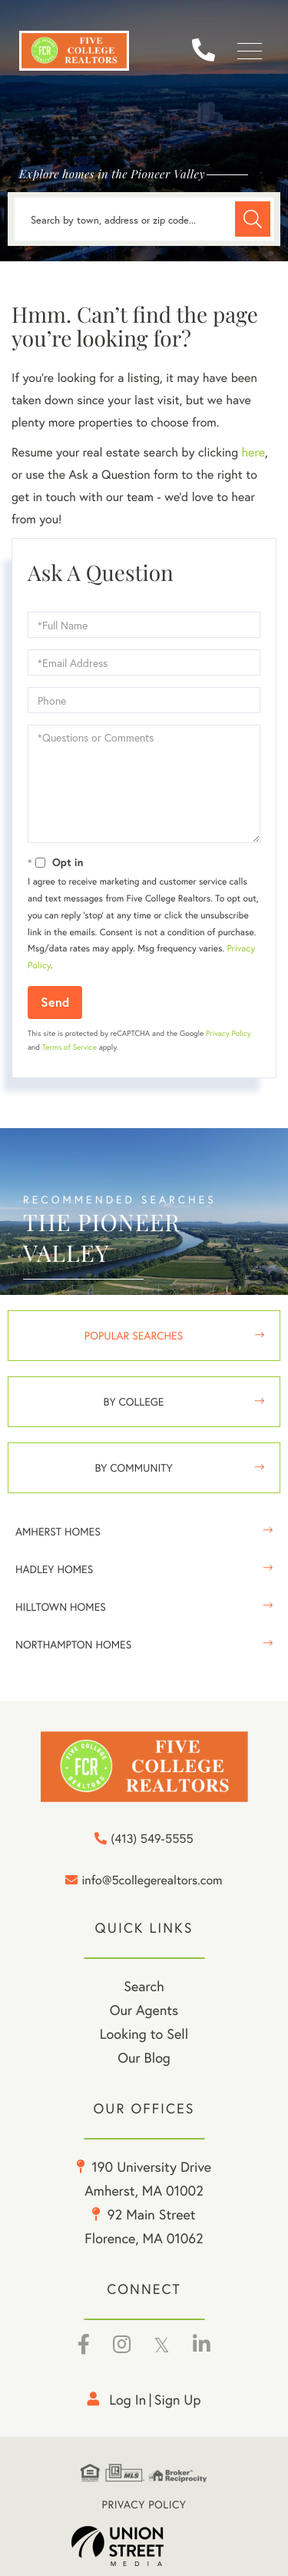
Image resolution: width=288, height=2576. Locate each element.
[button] (252, 219)
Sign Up (177, 2399)
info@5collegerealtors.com (143, 1881)
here (252, 452)
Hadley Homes (54, 1569)
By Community (133, 1467)
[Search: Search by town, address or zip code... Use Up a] (144, 219)
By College (134, 1401)
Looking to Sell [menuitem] (144, 2033)
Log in (127, 2399)
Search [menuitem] (144, 1986)
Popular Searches (133, 1335)
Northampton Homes (73, 1644)
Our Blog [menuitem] (144, 2057)
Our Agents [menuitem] (144, 2009)
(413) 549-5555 (209, 51)
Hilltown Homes (60, 1606)
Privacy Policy (228, 1033)
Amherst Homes (58, 1531)
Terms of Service (69, 1047)
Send (55, 1002)
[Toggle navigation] (249, 51)
